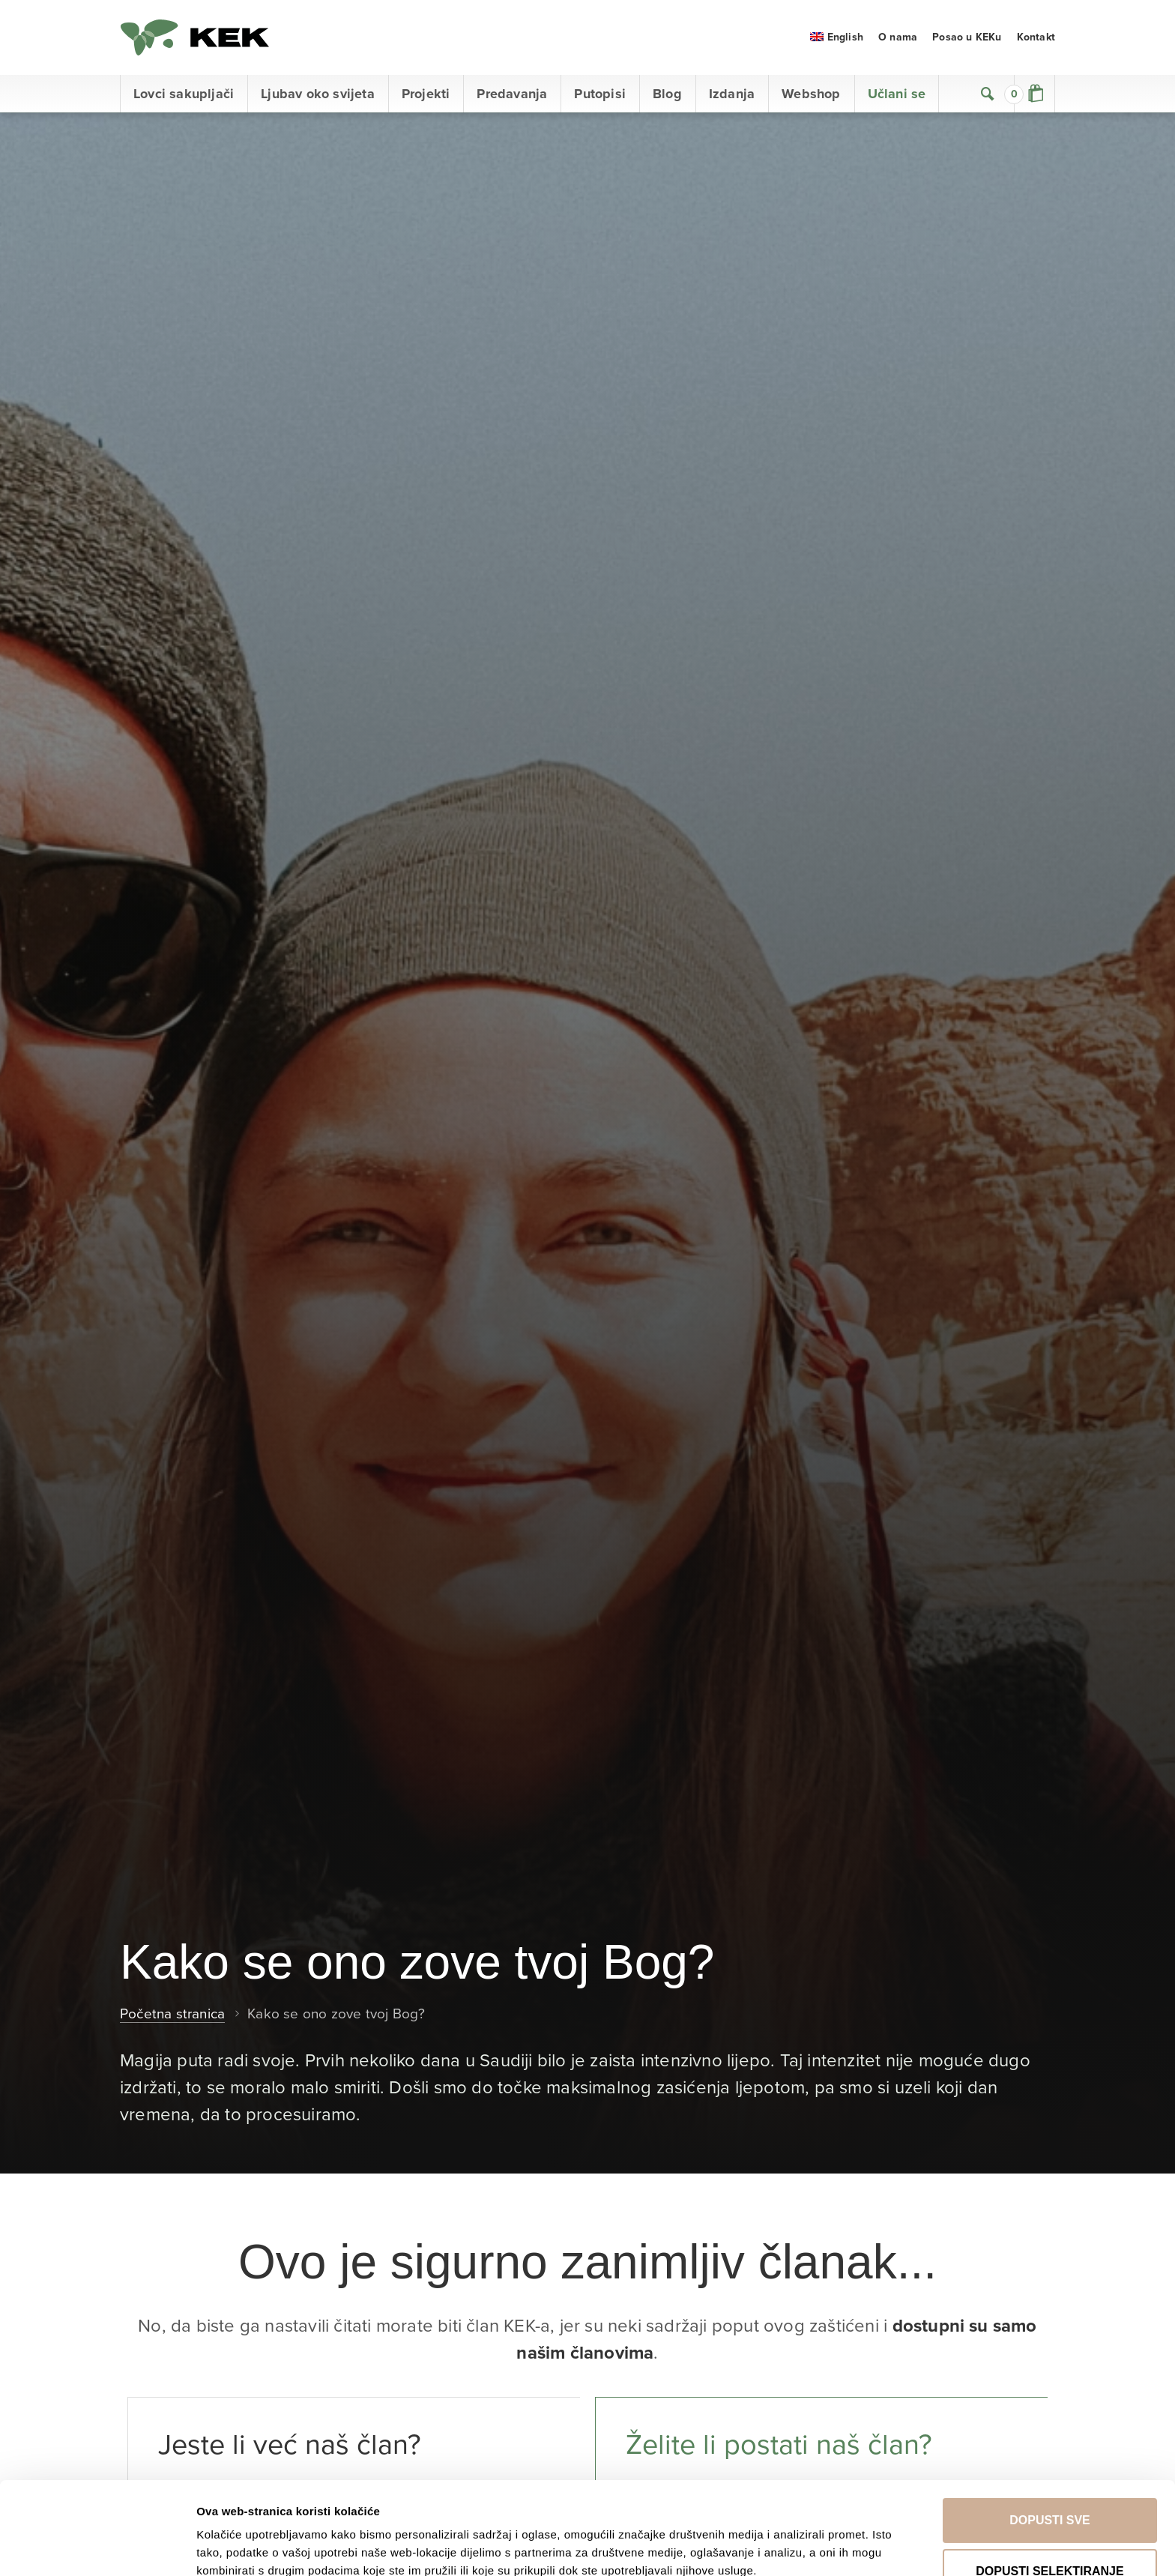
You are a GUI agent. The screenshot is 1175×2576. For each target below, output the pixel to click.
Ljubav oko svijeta (318, 93)
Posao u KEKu (966, 37)
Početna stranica (172, 2014)
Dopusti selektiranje (1049, 2484)
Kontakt (1036, 37)
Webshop (811, 93)
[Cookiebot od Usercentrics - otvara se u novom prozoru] (97, 2547)
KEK (195, 37)
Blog (667, 93)
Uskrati (1050, 2535)
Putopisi (600, 93)
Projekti (426, 93)
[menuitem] (836, 37)
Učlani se (897, 93)
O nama (897, 37)
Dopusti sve (1049, 2433)
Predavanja (512, 93)
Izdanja (732, 93)
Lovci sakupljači (183, 93)
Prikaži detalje (785, 2531)
